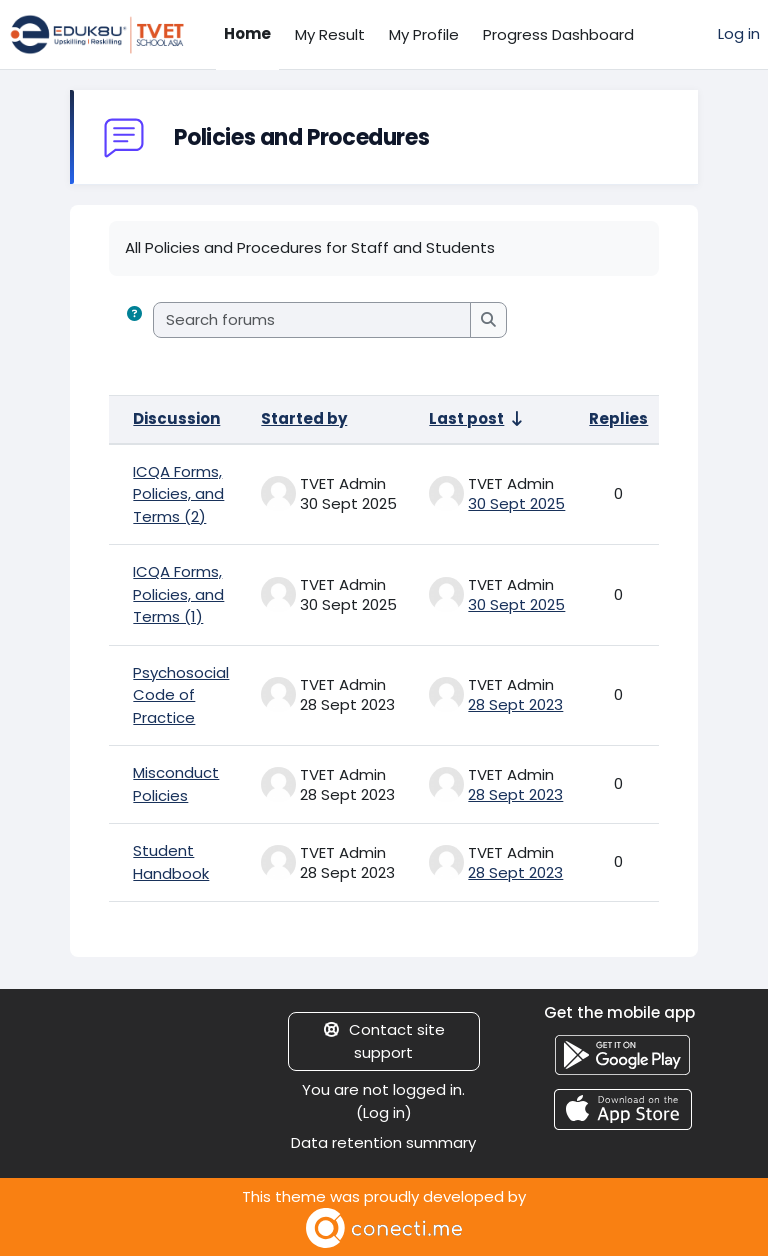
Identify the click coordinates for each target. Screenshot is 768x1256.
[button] (134, 320)
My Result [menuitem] (330, 34)
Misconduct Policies (176, 784)
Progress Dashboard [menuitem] (558, 34)
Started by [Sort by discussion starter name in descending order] (304, 418)
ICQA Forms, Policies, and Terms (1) (178, 594)
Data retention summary (383, 1142)
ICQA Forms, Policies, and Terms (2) (178, 494)
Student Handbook (171, 862)
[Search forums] (312, 320)
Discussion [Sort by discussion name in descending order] (176, 418)
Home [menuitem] (247, 33)
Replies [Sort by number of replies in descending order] (618, 418)
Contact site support (384, 1041)
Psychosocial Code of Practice (181, 695)
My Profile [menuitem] (424, 34)
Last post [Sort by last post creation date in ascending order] (466, 418)
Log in (739, 33)
